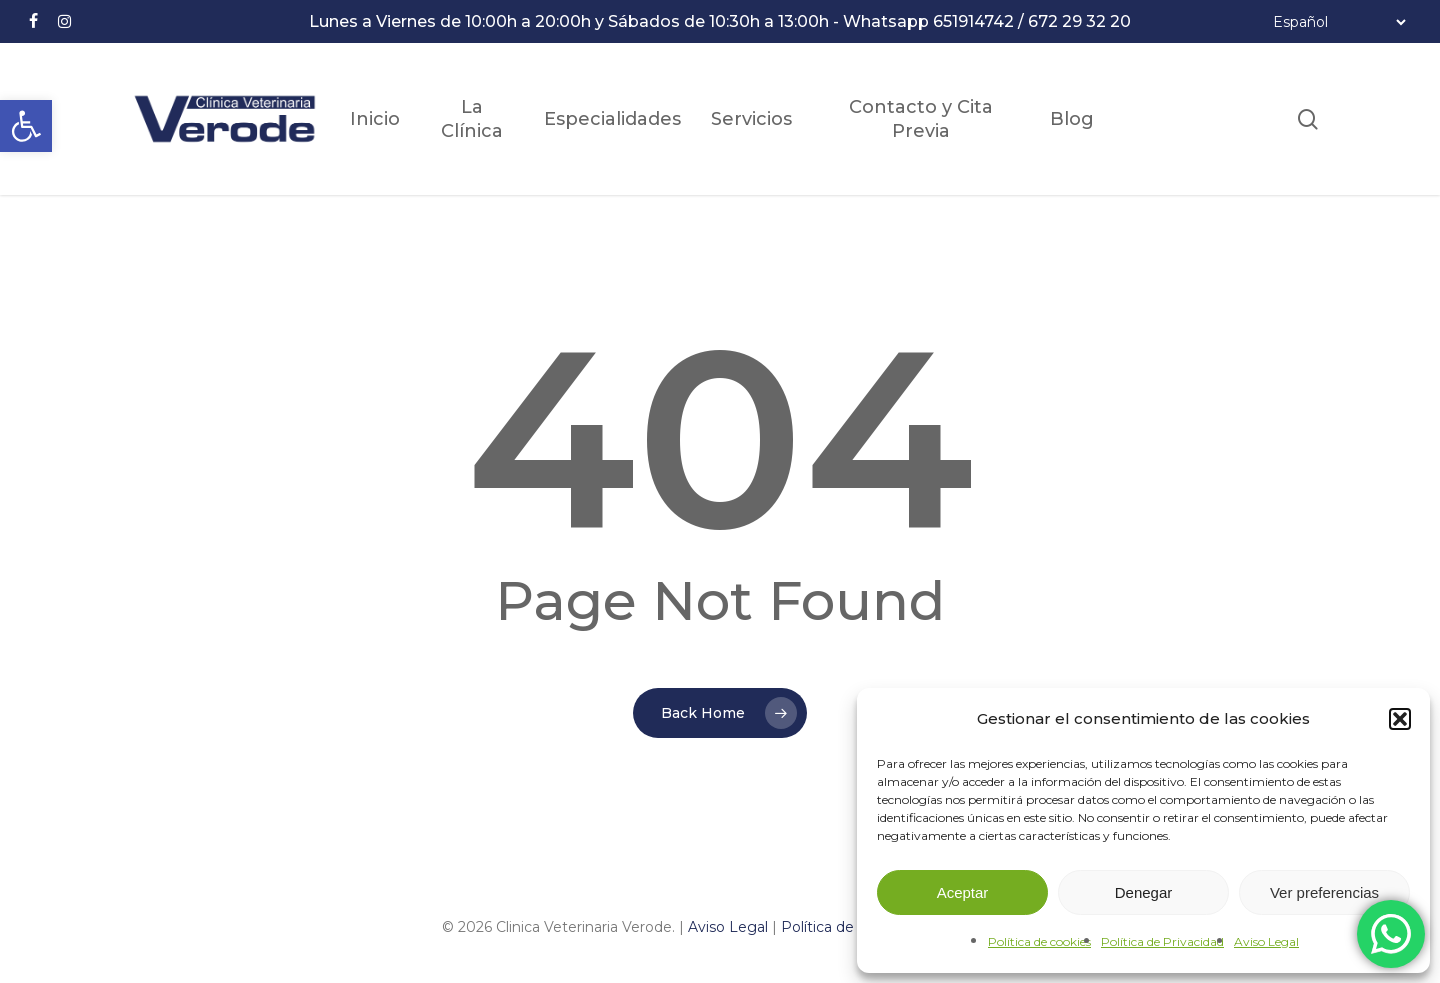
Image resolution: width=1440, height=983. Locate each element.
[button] (26, 126)
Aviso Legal (1266, 941)
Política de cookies (1039, 941)
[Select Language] (1339, 22)
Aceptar (963, 892)
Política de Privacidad (1162, 941)
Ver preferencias (1324, 892)
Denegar (1144, 892)
